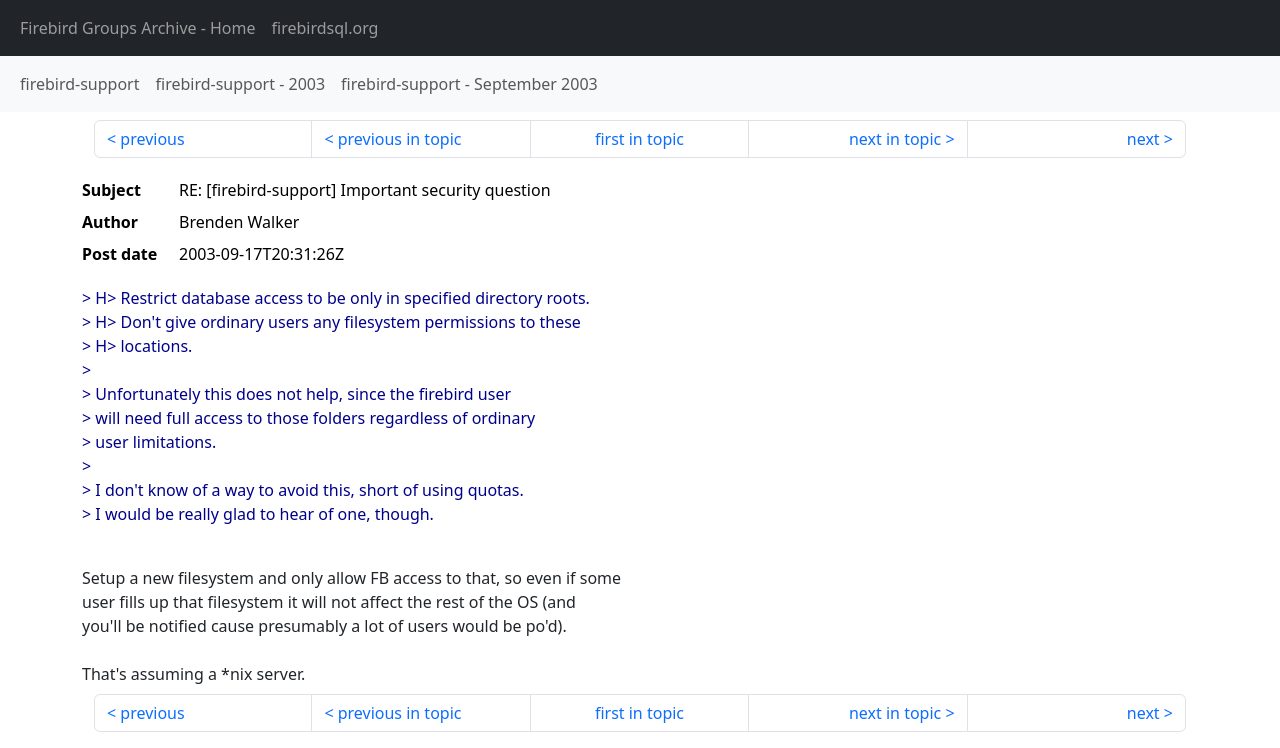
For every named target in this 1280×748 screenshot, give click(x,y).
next (1143, 139)
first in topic (639, 139)
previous (152, 139)
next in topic (895, 139)
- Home (138, 28)
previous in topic (400, 139)
